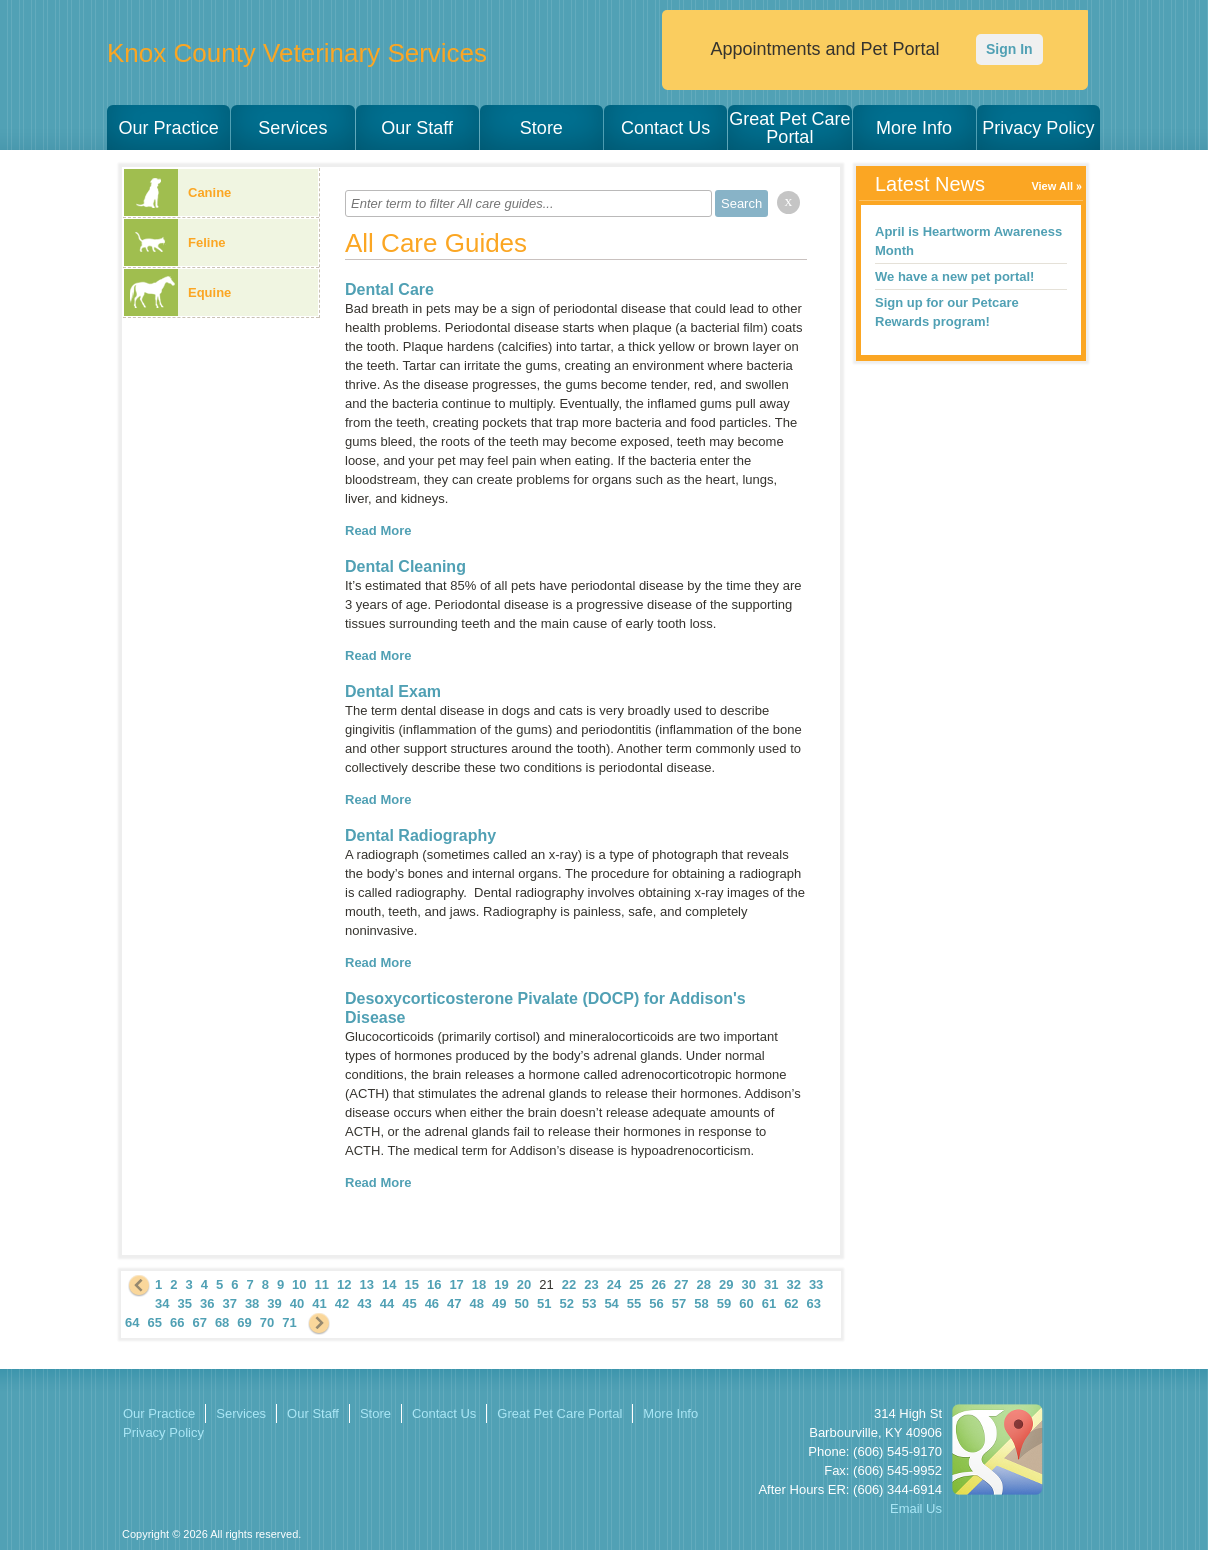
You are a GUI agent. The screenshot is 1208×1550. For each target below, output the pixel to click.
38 (252, 1303)
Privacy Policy (1038, 128)
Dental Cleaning (405, 566)
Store (541, 128)
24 (614, 1284)
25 (636, 1284)
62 (791, 1303)
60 (746, 1303)
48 (477, 1303)
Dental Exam (393, 691)
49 (499, 1303)
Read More (378, 530)
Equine (177, 292)
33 (816, 1284)
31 (771, 1284)
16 (434, 1284)
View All (1052, 186)
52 (566, 1303)
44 (387, 1303)
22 (569, 1284)
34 (162, 1303)
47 (454, 1303)
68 (222, 1322)
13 (367, 1284)
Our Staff (417, 128)
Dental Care (389, 289)
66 (177, 1322)
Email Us (916, 1508)
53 (589, 1303)
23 (591, 1284)
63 (814, 1303)
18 (479, 1284)
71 (289, 1322)
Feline (175, 242)
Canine (177, 192)
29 (726, 1284)
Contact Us (665, 128)
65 (154, 1322)
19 (501, 1284)
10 (299, 1284)
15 (411, 1284)
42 (342, 1303)
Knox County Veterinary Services (297, 53)
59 (724, 1303)
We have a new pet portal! (954, 276)
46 (432, 1303)
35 (184, 1303)
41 (319, 1303)
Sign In (1009, 49)
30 (748, 1284)
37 (229, 1303)
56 (656, 1303)
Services (292, 128)
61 (769, 1303)
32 (793, 1284)
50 (522, 1303)
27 (681, 1284)
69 (244, 1322)
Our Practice (169, 128)
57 (679, 1303)
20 (524, 1284)
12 (344, 1284)
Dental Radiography (420, 835)
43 (364, 1303)
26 (659, 1284)
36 (207, 1303)
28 (704, 1284)
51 (544, 1303)
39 (274, 1303)
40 (297, 1303)
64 (132, 1322)
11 (322, 1284)
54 (611, 1303)
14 (389, 1284)
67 (199, 1322)
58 (701, 1303)
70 (267, 1322)
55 (634, 1303)
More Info (914, 128)
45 (409, 1303)
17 (456, 1284)
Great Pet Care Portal (789, 128)
